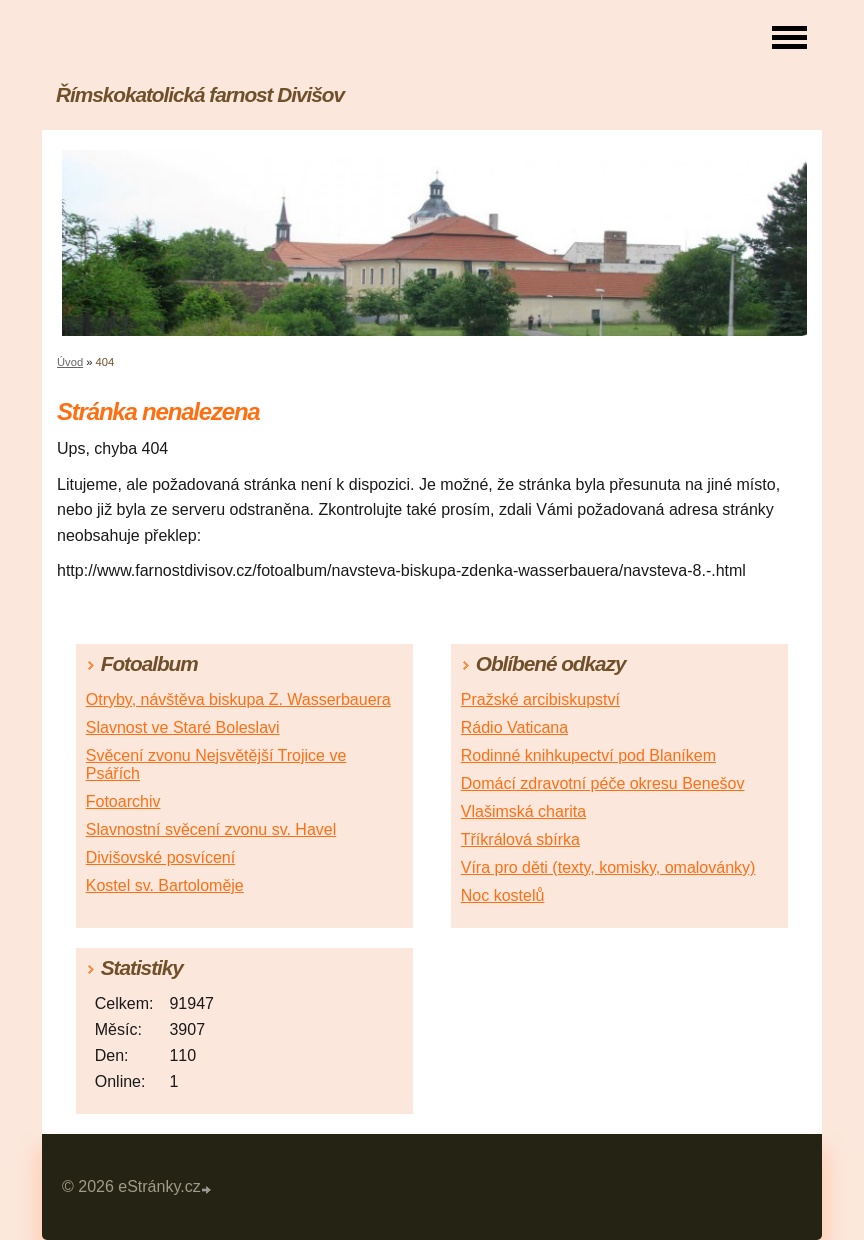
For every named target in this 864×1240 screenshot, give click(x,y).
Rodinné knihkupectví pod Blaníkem (588, 755)
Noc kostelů (503, 895)
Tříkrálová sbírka (520, 839)
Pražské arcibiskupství (540, 699)
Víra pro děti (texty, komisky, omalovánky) (608, 867)
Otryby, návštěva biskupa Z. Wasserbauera (238, 699)
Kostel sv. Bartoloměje (165, 885)
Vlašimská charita (523, 811)
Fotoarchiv (123, 801)
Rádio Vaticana (514, 727)
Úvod (70, 362)
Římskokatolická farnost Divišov (200, 94)
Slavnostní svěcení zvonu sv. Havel (211, 829)
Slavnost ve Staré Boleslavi (183, 727)
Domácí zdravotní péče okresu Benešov (603, 783)
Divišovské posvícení (160, 857)
